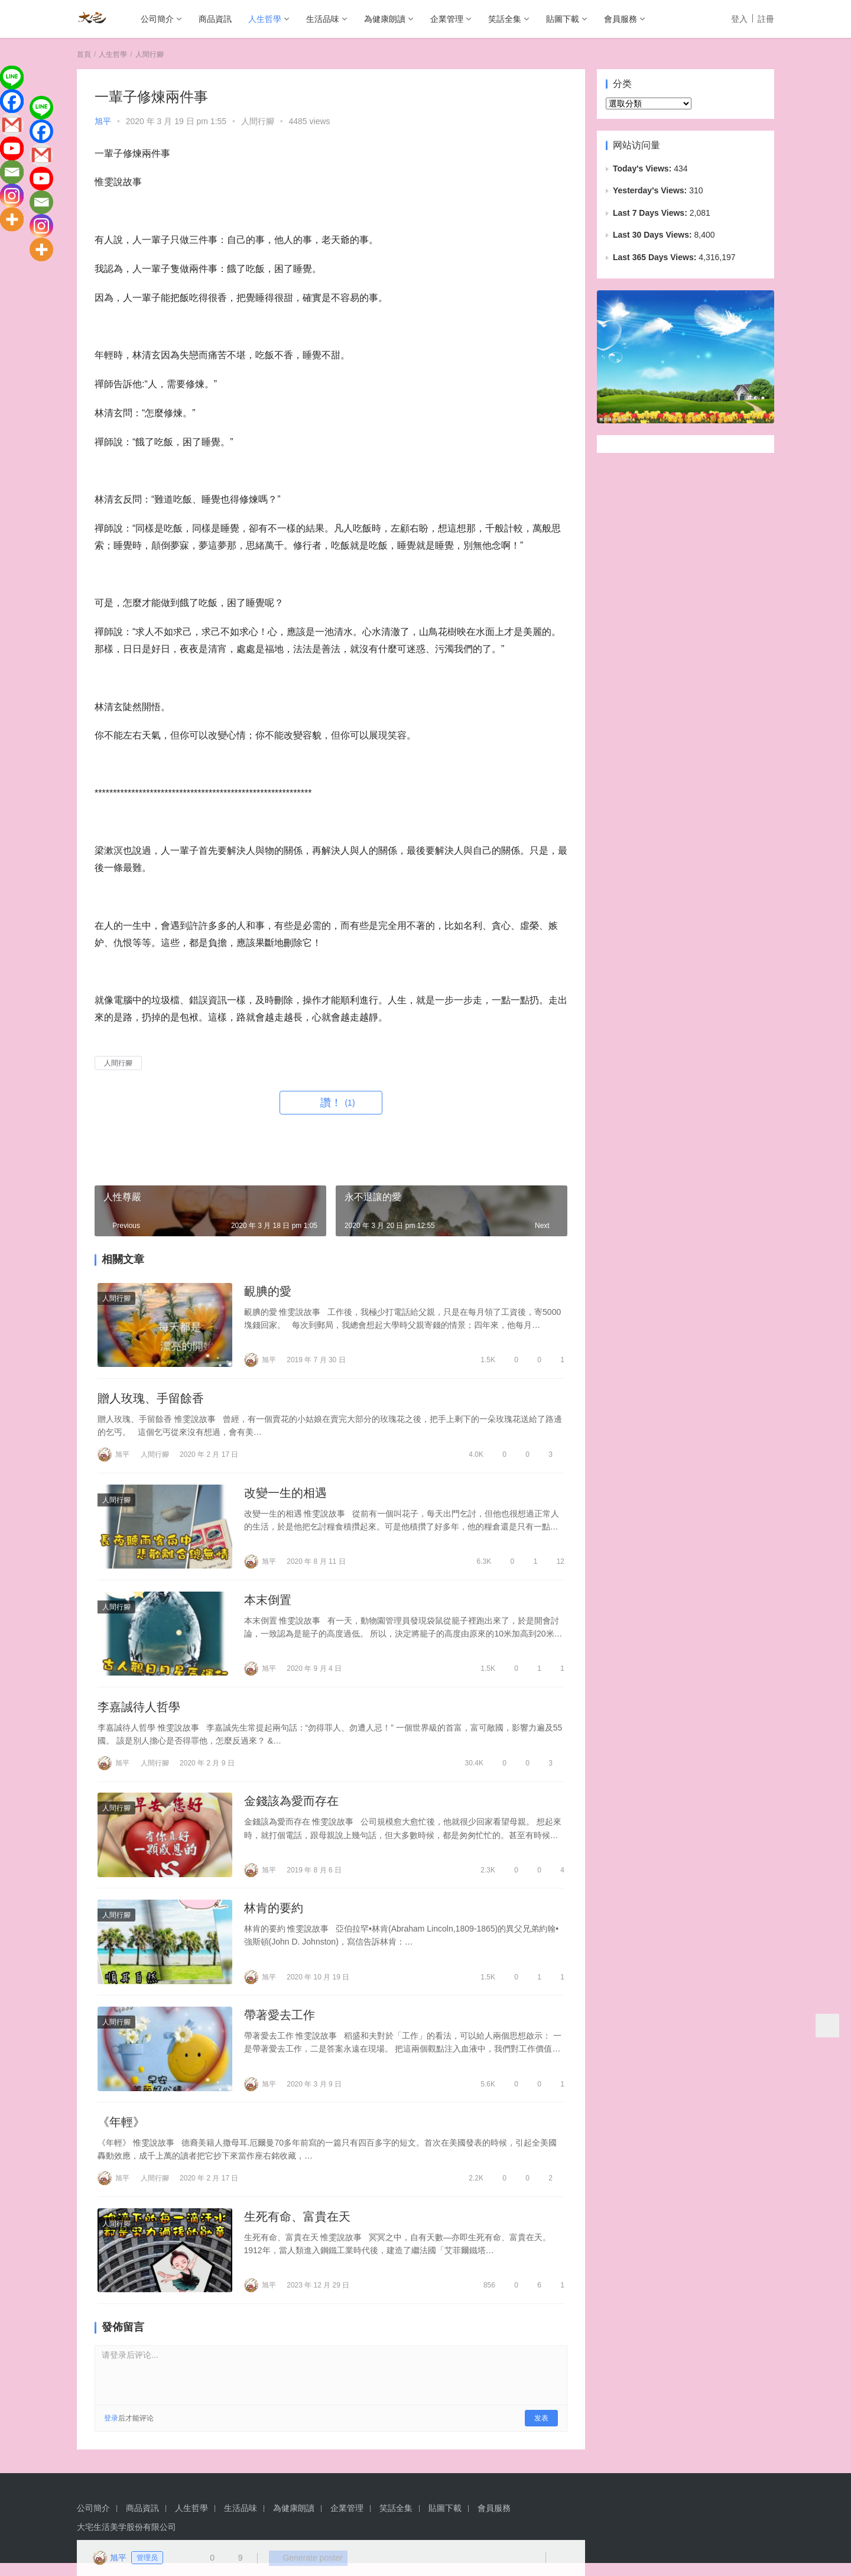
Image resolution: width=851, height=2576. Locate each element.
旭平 (103, 121)
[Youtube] (12, 148)
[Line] (12, 77)
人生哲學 (264, 19)
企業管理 (446, 19)
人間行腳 (257, 121)
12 (555, 1564)
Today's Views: (643, 168)
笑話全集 (504, 19)
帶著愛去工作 (279, 2024)
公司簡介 (157, 19)
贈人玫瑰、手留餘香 (151, 1400)
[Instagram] (12, 196)
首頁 (84, 54)
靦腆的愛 (267, 1291)
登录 (111, 2431)
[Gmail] (12, 125)
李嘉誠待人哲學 (139, 1712)
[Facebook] (12, 101)
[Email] (12, 172)
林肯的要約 (273, 1916)
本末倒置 (267, 1604)
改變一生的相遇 (285, 1495)
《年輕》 (121, 2133)
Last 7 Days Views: (651, 213)
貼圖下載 (562, 19)
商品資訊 (215, 19)
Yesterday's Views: (651, 190)
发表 (541, 2431)
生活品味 (322, 19)
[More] (12, 219)
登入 (739, 19)
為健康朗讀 (384, 19)
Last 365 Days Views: (656, 257)
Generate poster (304, 2558)
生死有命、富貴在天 (297, 2228)
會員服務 (620, 19)
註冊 (766, 19)
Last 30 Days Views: (653, 234)
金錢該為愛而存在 (291, 1808)
